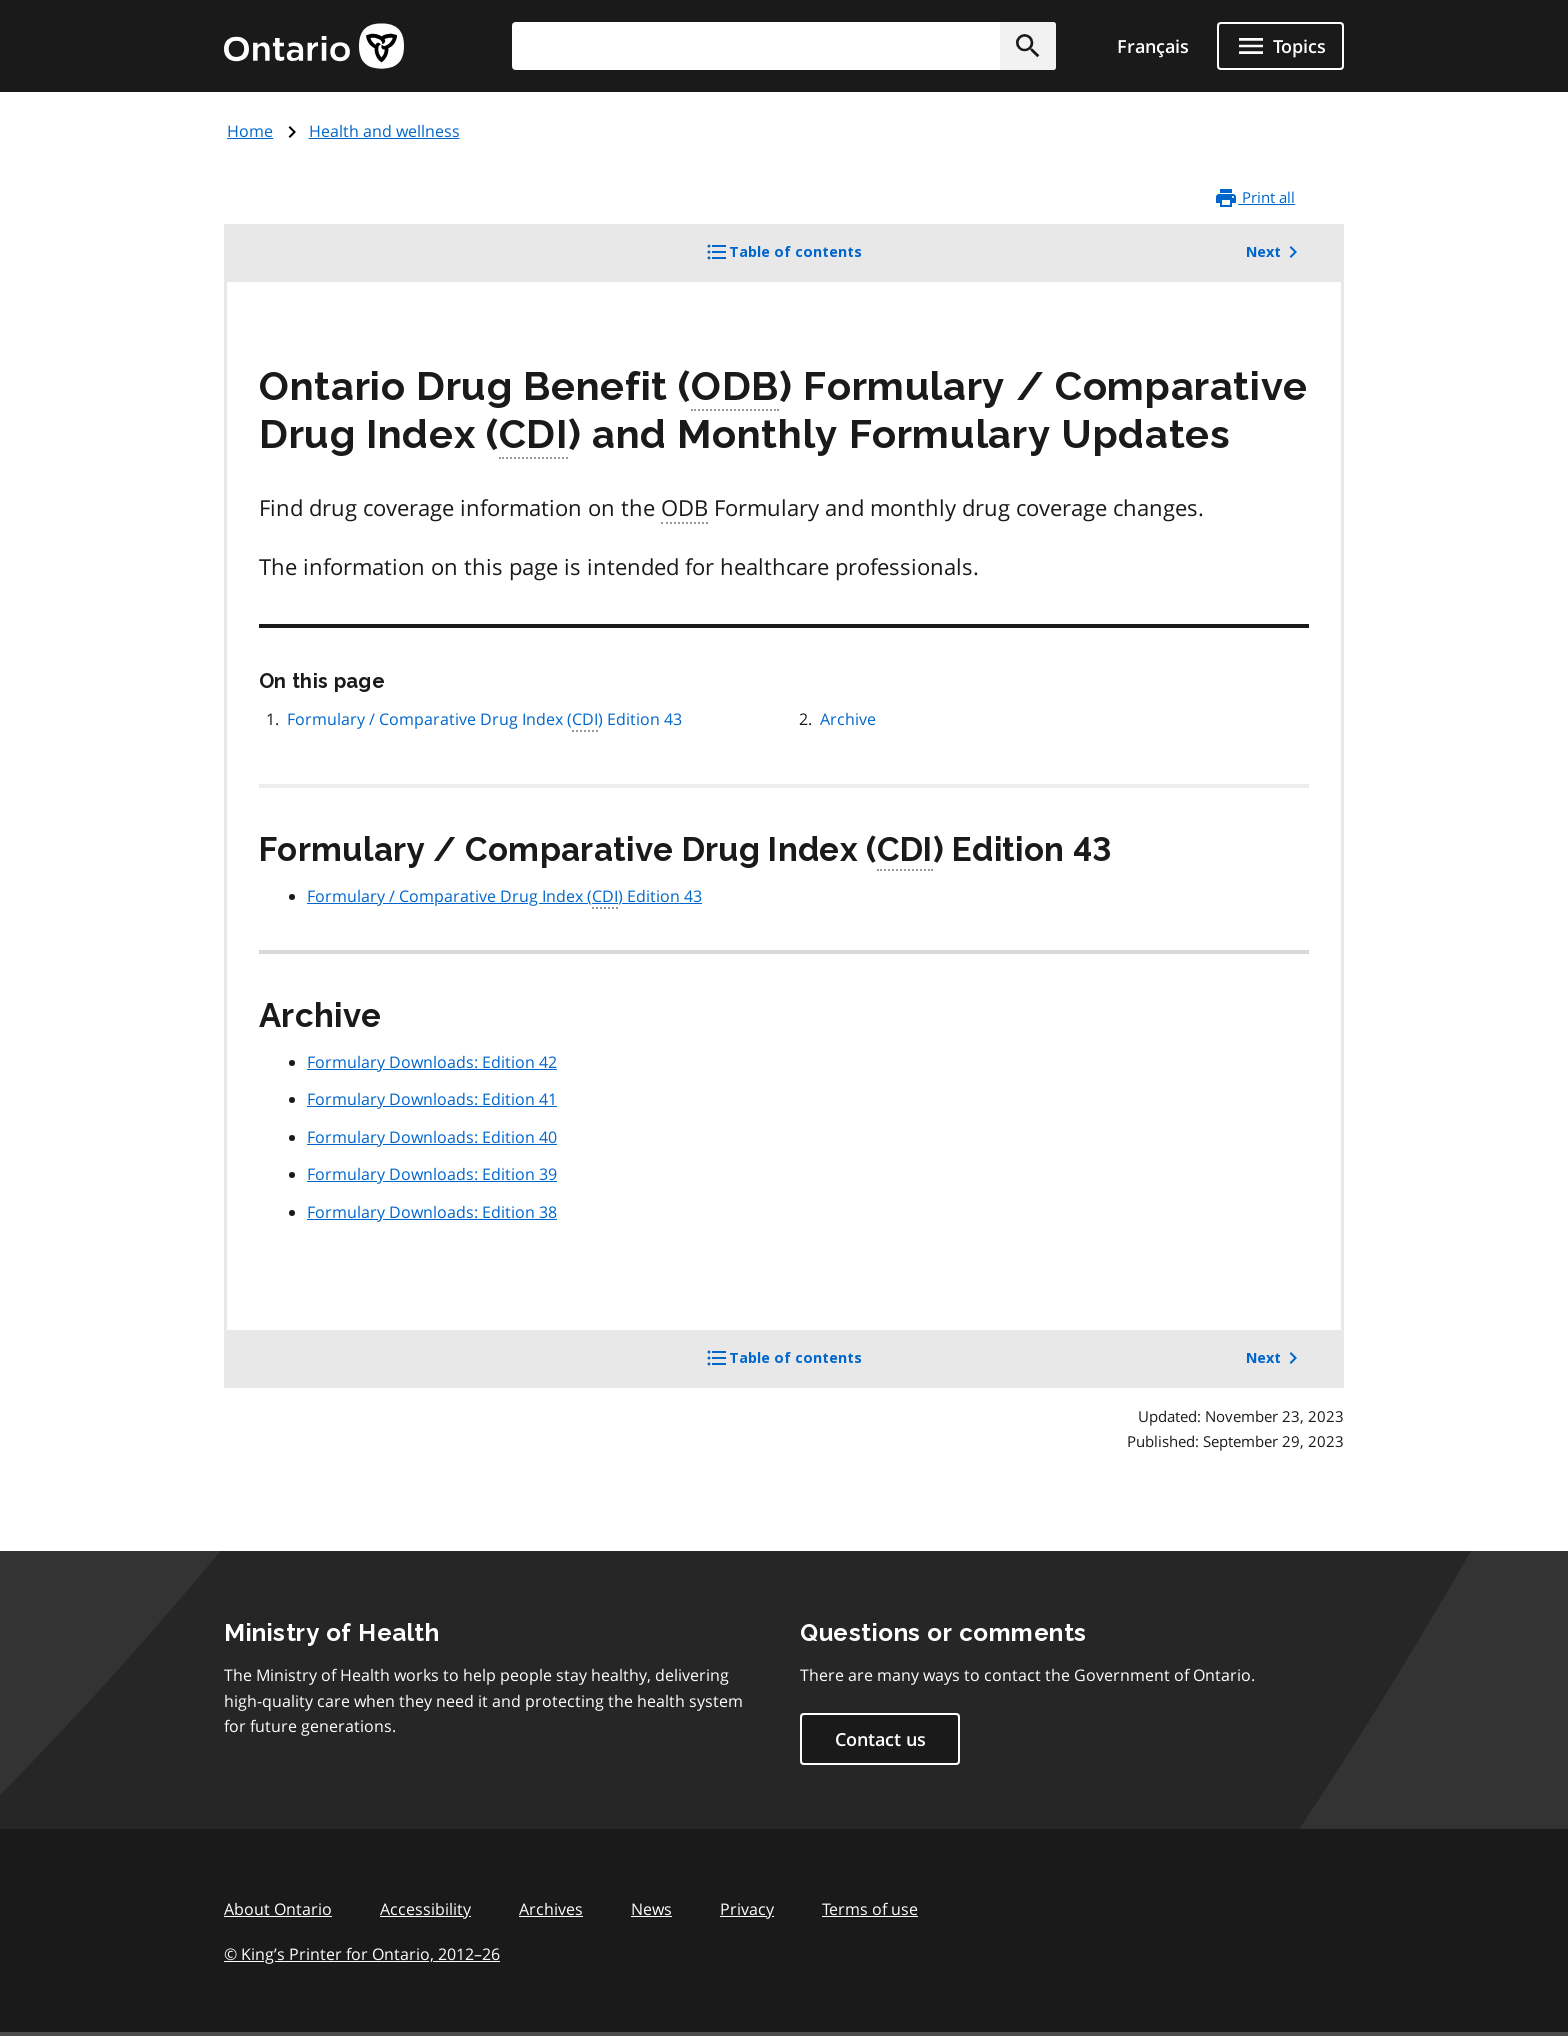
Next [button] (1275, 252)
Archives (551, 1909)
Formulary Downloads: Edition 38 (432, 1212)
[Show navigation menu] (1280, 46)
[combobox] (784, 46)
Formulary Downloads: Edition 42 (432, 1062)
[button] (1028, 46)
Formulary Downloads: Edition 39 (432, 1174)
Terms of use (870, 1909)
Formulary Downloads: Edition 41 (432, 1099)
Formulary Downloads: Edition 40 (432, 1137)
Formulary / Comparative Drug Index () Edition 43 (484, 720)
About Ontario (278, 1909)
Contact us (880, 1739)
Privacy (747, 1909)
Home (250, 131)
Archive (848, 719)
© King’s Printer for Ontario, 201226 (362, 1953)
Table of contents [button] (817, 259)
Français (1153, 46)
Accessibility (425, 1909)
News (651, 1909)
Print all (1254, 198)
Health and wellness (384, 131)
